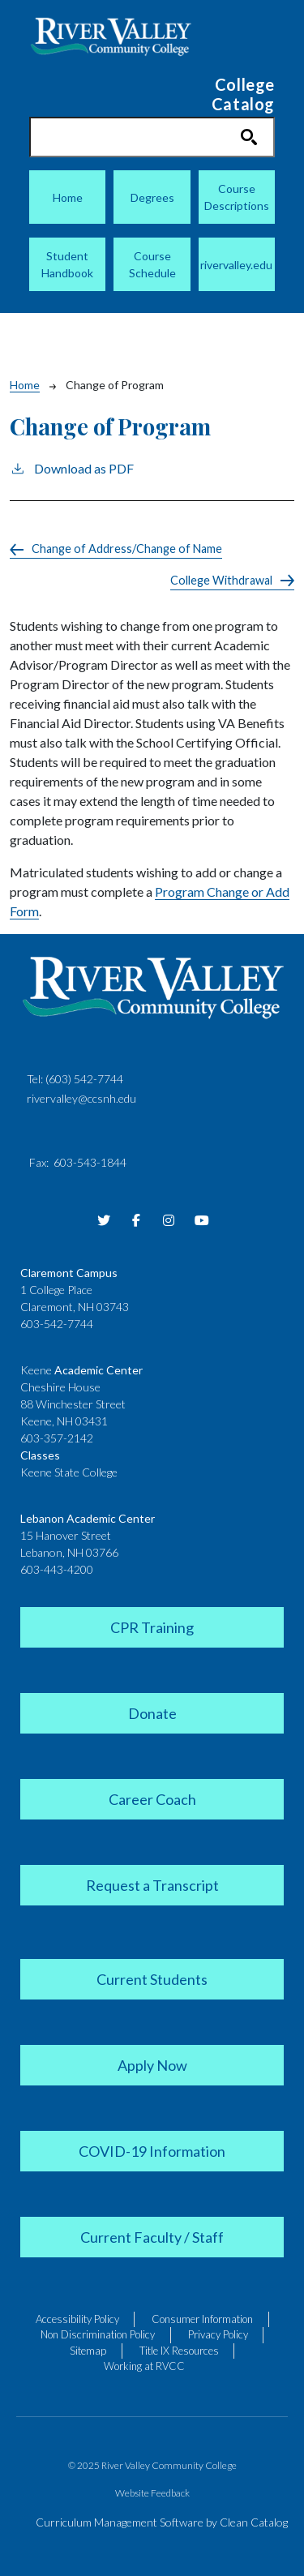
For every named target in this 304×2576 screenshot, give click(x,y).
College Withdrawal (221, 580)
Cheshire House (60, 1387)
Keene (81, 1370)
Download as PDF (72, 467)
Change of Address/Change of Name (127, 548)
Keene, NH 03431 (64, 1421)
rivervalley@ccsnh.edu (81, 1098)
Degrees (152, 197)
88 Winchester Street (73, 1404)
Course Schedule (152, 264)
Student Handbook (67, 264)
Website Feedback (152, 2493)
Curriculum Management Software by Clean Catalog (162, 2522)
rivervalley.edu (236, 265)
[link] (152, 1626)
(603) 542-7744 (84, 1079)
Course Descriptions (236, 197)
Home (68, 197)
